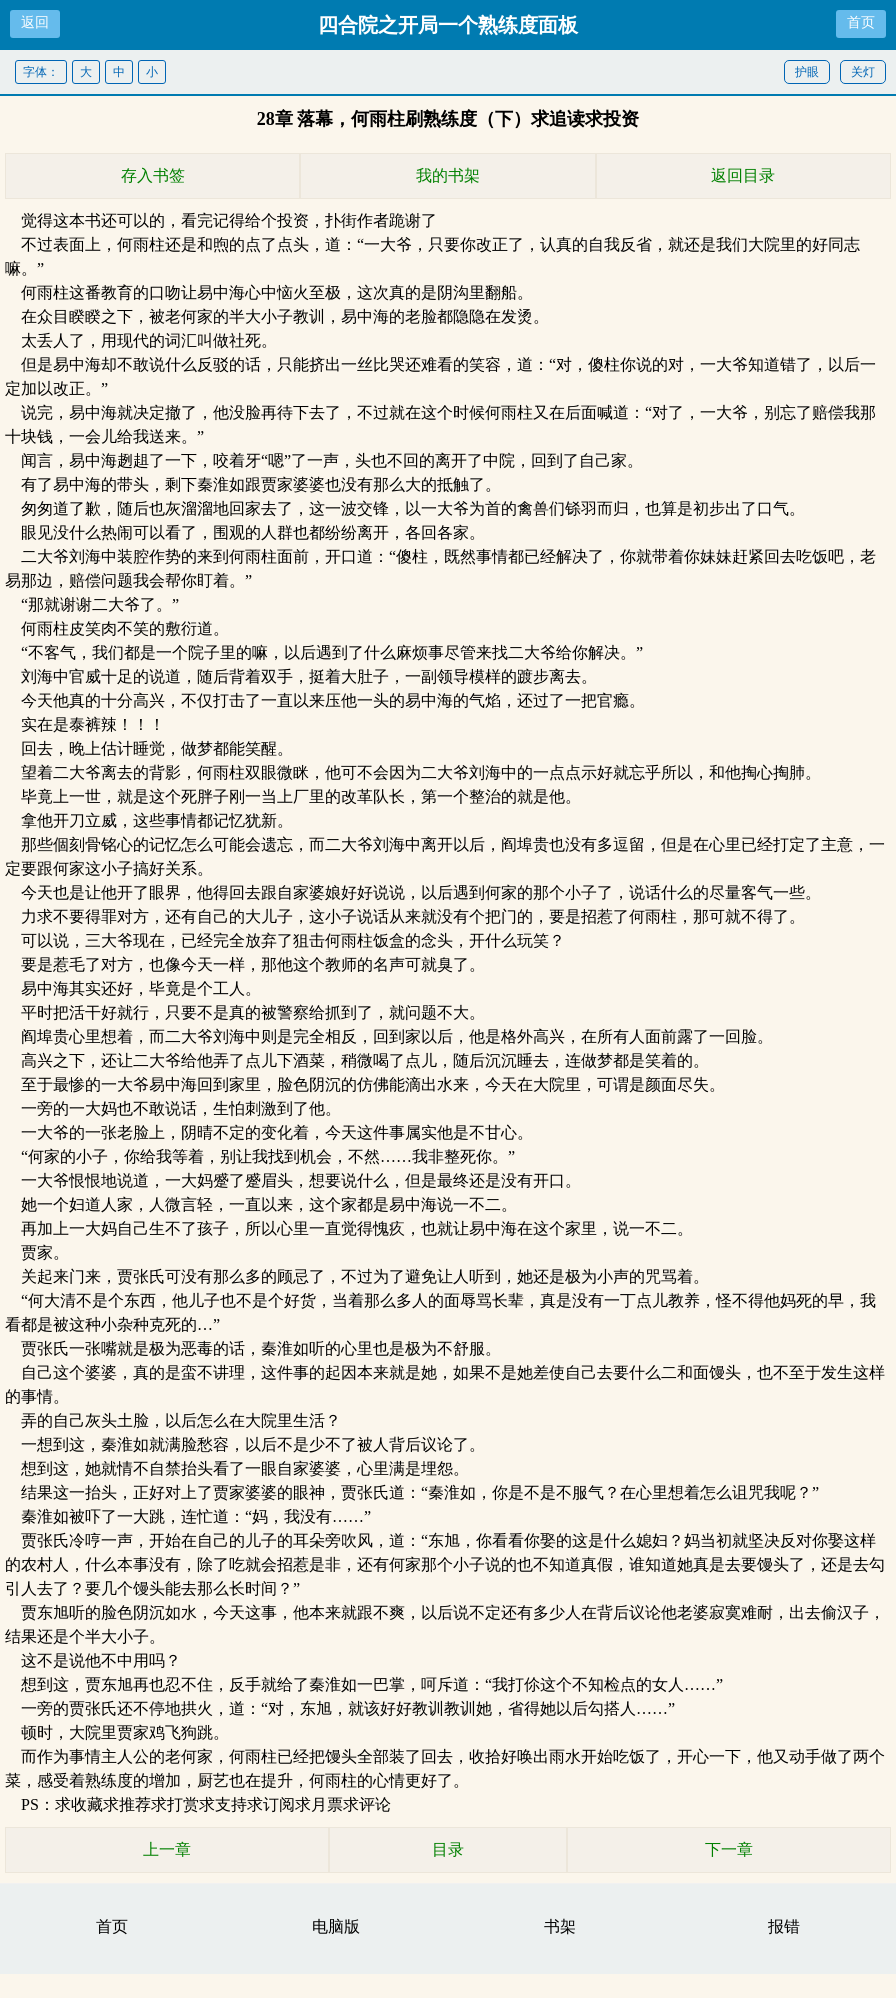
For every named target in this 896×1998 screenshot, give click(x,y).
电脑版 (336, 1926)
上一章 (167, 1849)
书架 (560, 1926)
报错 (784, 1926)
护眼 (807, 72)
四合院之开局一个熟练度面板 (448, 25)
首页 (861, 22)
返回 (35, 22)
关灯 (863, 72)
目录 (448, 1849)
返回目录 (743, 175)
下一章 (729, 1849)
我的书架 (448, 175)
